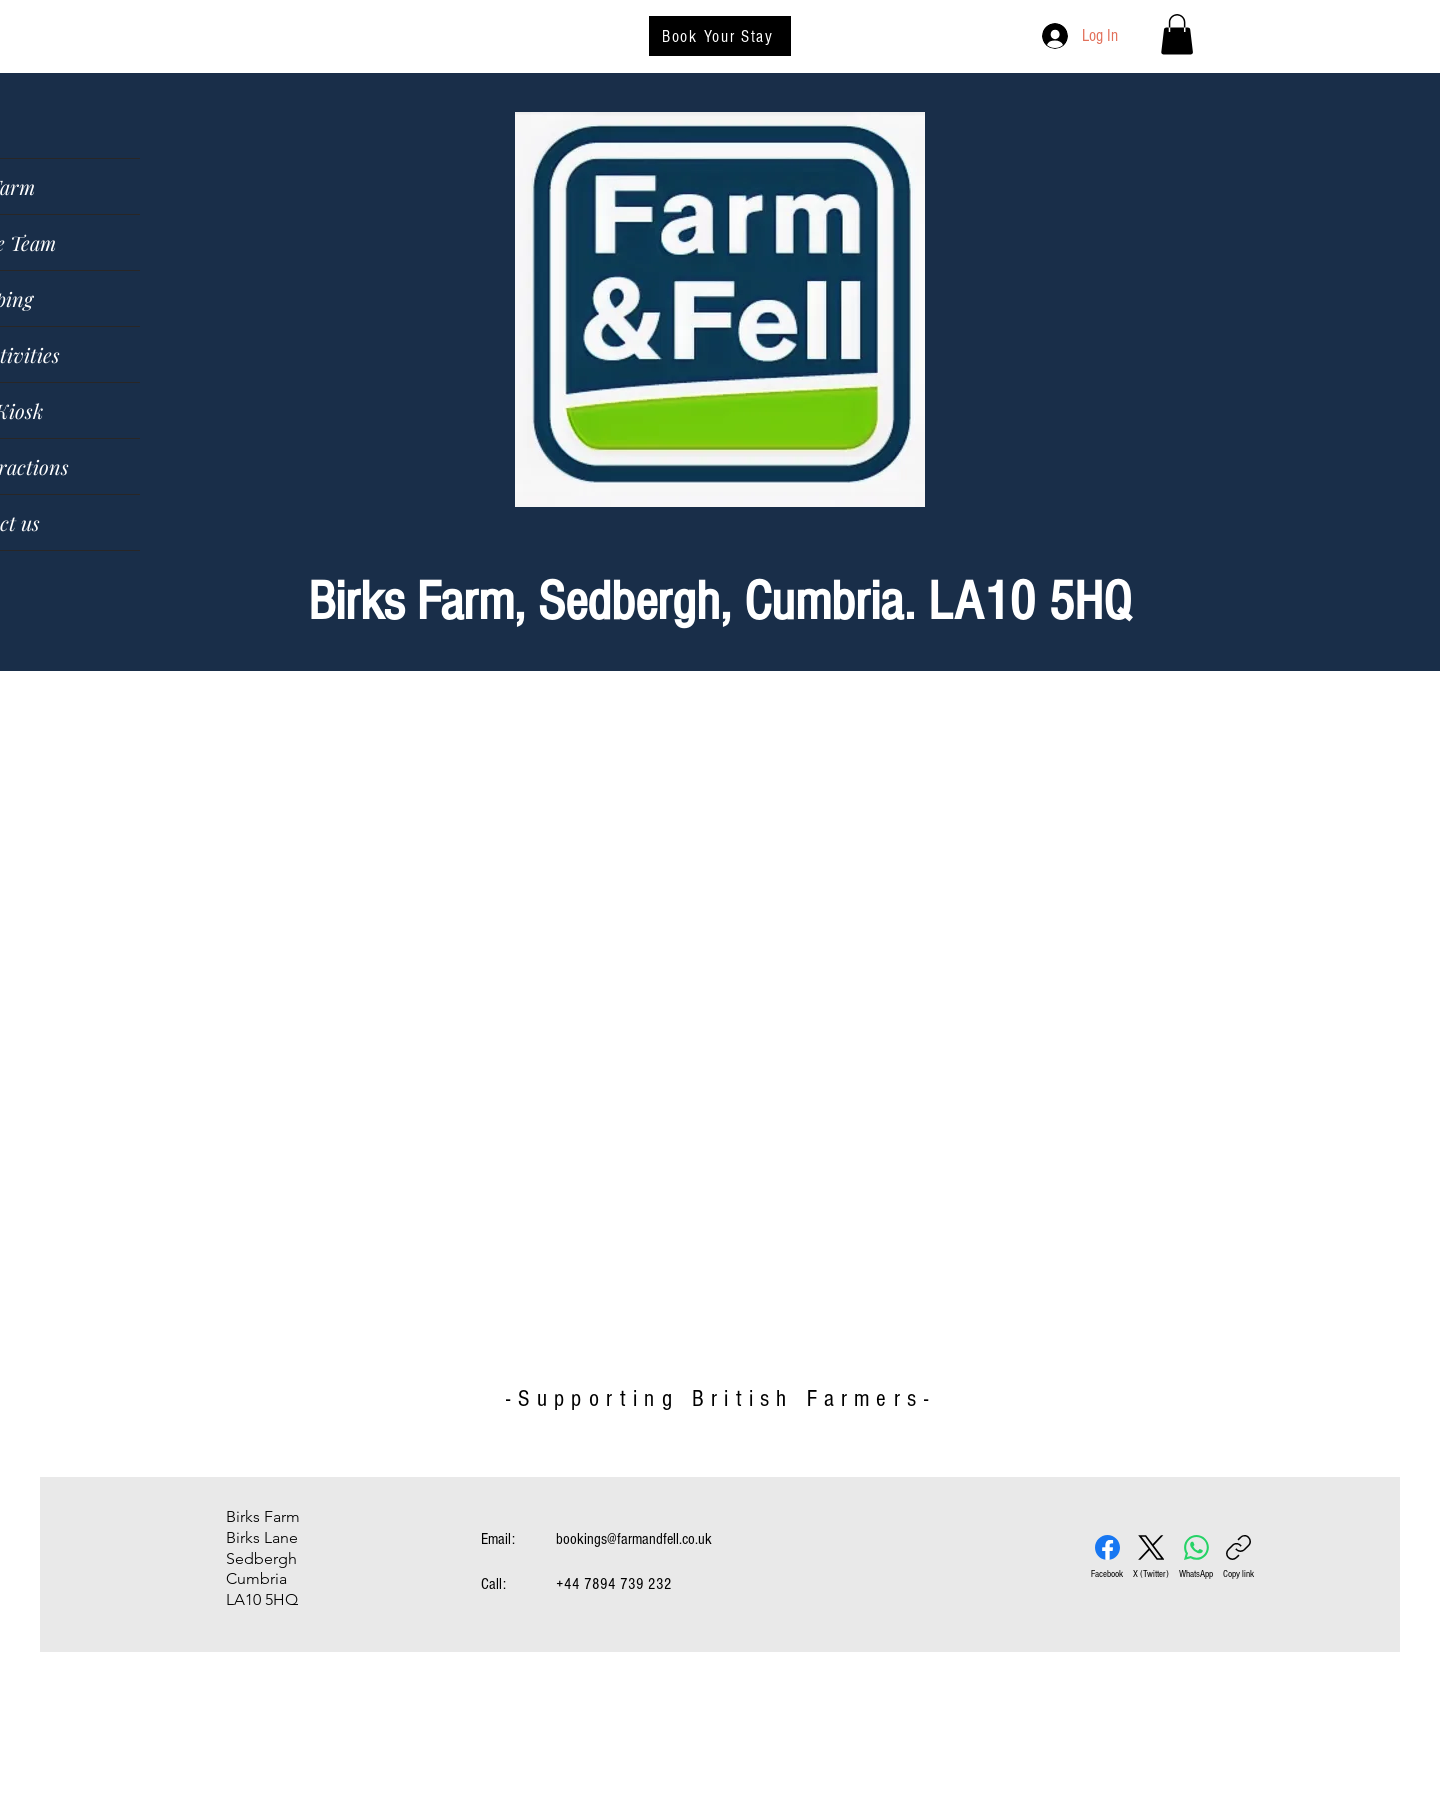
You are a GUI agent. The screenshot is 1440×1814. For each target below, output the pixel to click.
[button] (1177, 34)
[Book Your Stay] (720, 36)
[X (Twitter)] (1151, 1557)
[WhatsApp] (1196, 1557)
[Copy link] (1238, 1557)
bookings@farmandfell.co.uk (634, 1539)
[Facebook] (1107, 1557)
